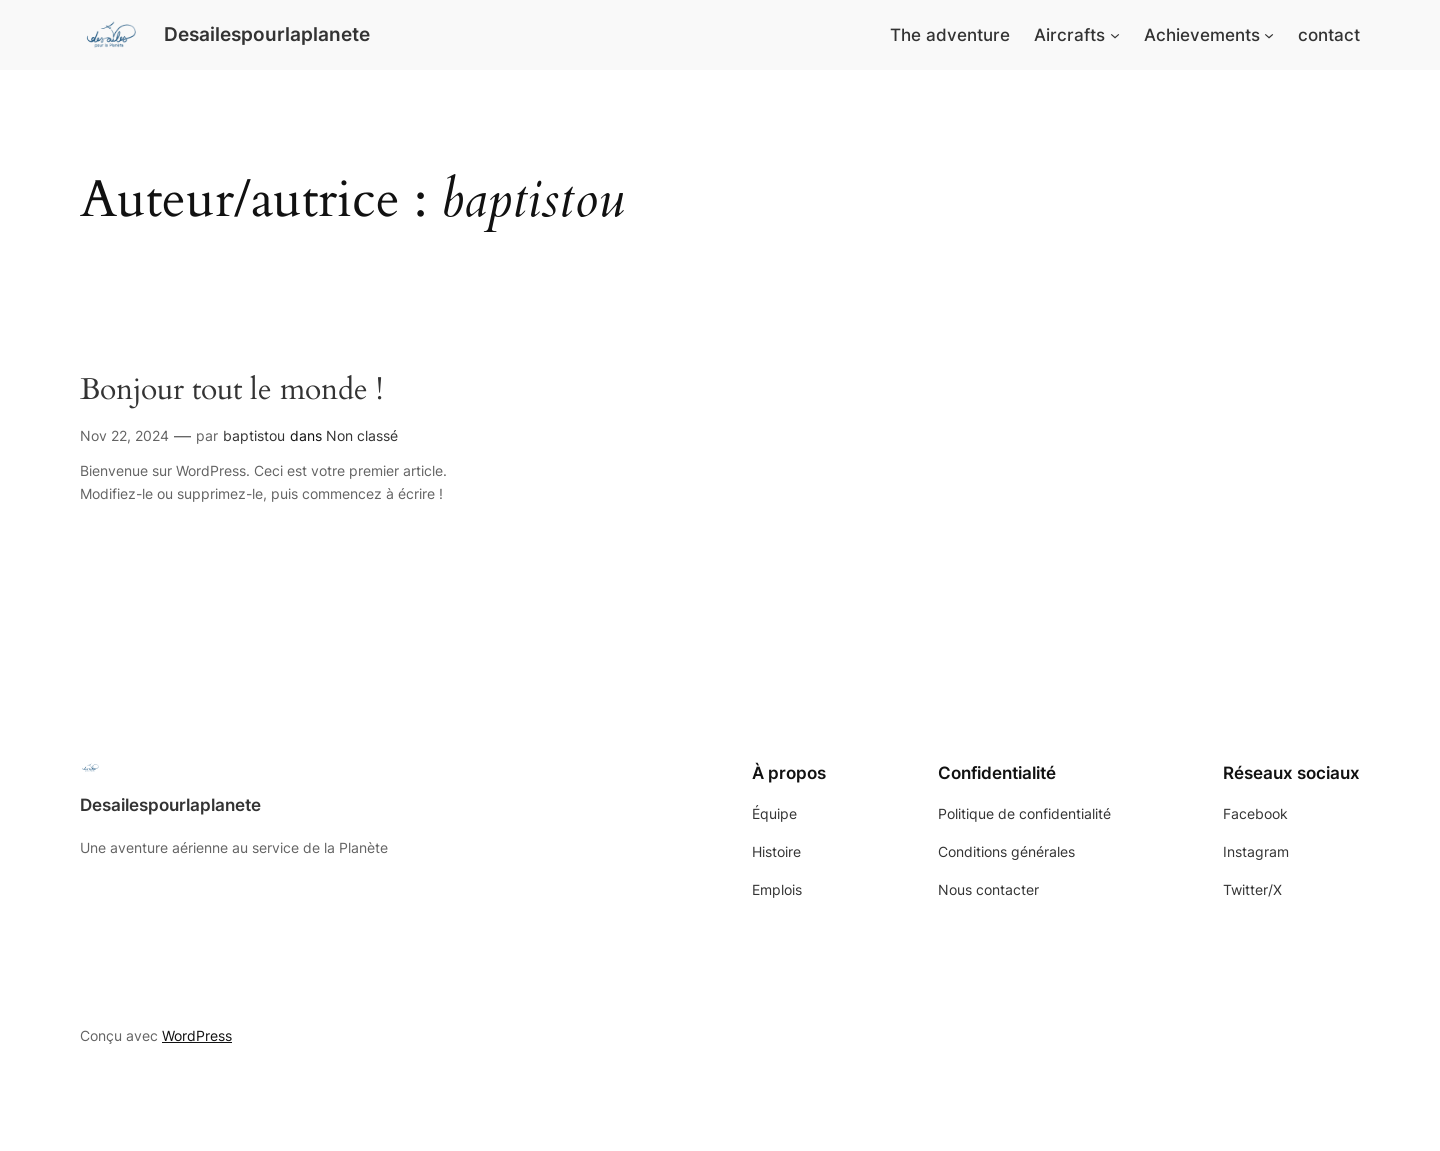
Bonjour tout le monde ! (231, 391)
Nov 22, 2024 (124, 435)
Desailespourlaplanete (267, 34)
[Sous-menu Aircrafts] (1115, 35)
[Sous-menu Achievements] (1269, 35)
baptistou (254, 435)
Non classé (362, 435)
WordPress (197, 1035)
